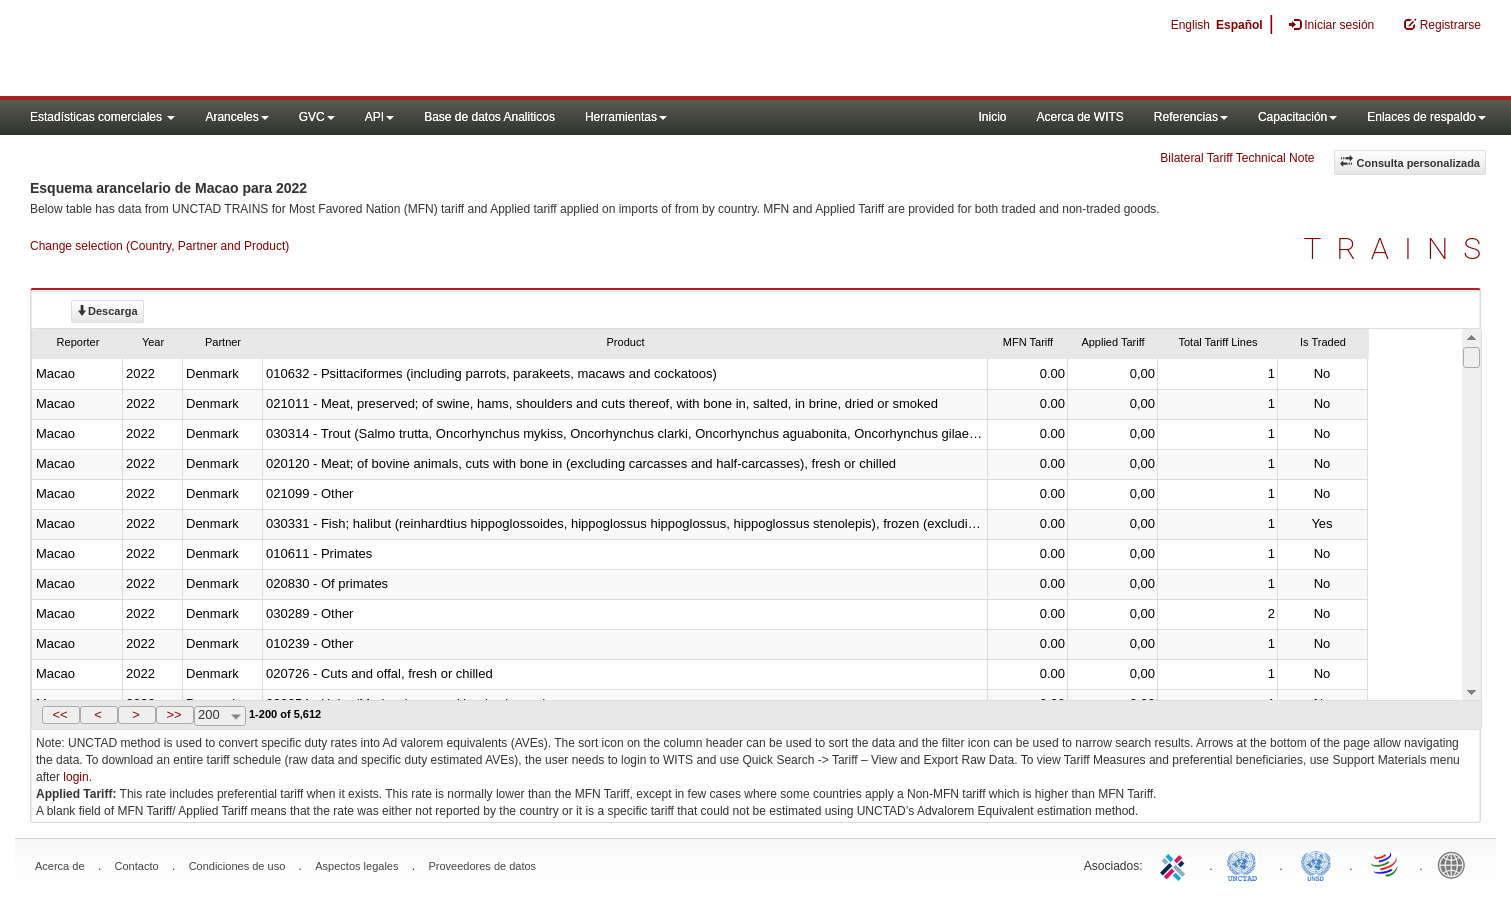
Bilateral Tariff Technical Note (1237, 158)
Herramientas (626, 117)
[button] (61, 715)
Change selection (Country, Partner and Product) (159, 246)
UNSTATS (1316, 864)
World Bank (1456, 864)
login (75, 777)
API (379, 117)
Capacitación (1297, 117)
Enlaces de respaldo (1426, 117)
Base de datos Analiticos (489, 117)
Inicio (992, 117)
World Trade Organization (1386, 864)
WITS (200, 50)
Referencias (1191, 117)
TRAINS (1400, 248)
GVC (317, 117)
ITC (1176, 864)
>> (173, 714)
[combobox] (220, 716)
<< (59, 714)
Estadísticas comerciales (102, 117)
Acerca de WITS (1079, 117)
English (1190, 25)
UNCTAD (1246, 864)
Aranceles (236, 117)
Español (1239, 25)
